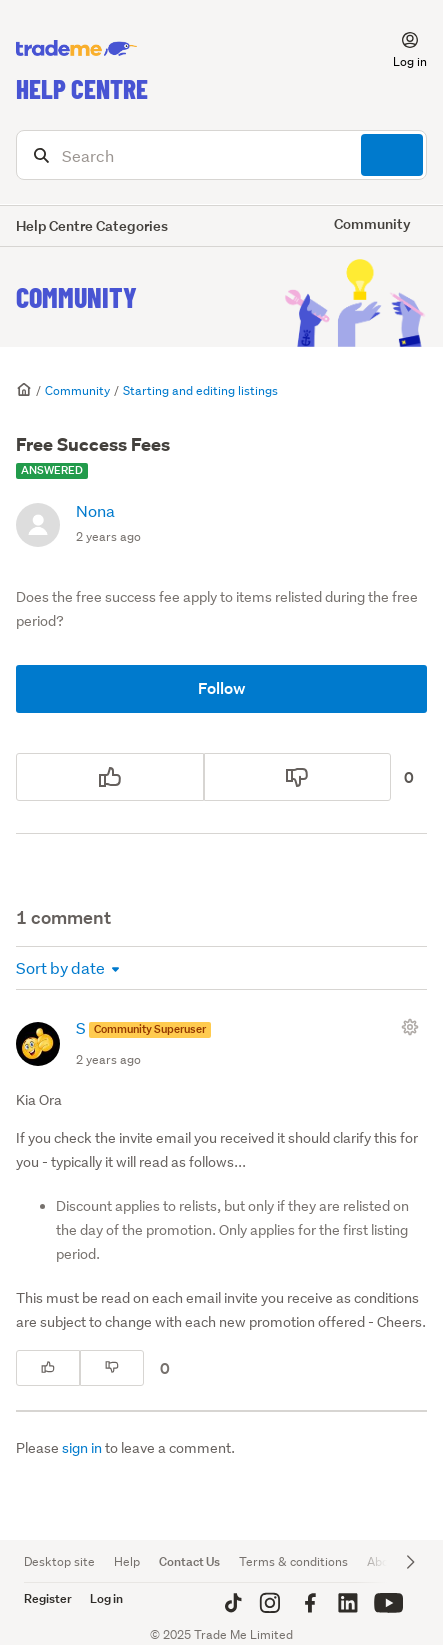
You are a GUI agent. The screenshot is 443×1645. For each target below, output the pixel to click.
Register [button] (48, 1598)
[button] (398, 49)
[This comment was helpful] (48, 1368)
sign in (82, 1448)
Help (127, 1561)
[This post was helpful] (110, 777)
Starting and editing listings (200, 390)
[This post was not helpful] (298, 777)
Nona (95, 510)
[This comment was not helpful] (112, 1368)
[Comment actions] (414, 1027)
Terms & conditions (293, 1561)
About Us (392, 1561)
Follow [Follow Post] (222, 688)
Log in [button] (106, 1598)
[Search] (221, 155)
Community (76, 297)
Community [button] (372, 223)
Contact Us (189, 1561)
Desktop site (59, 1561)
